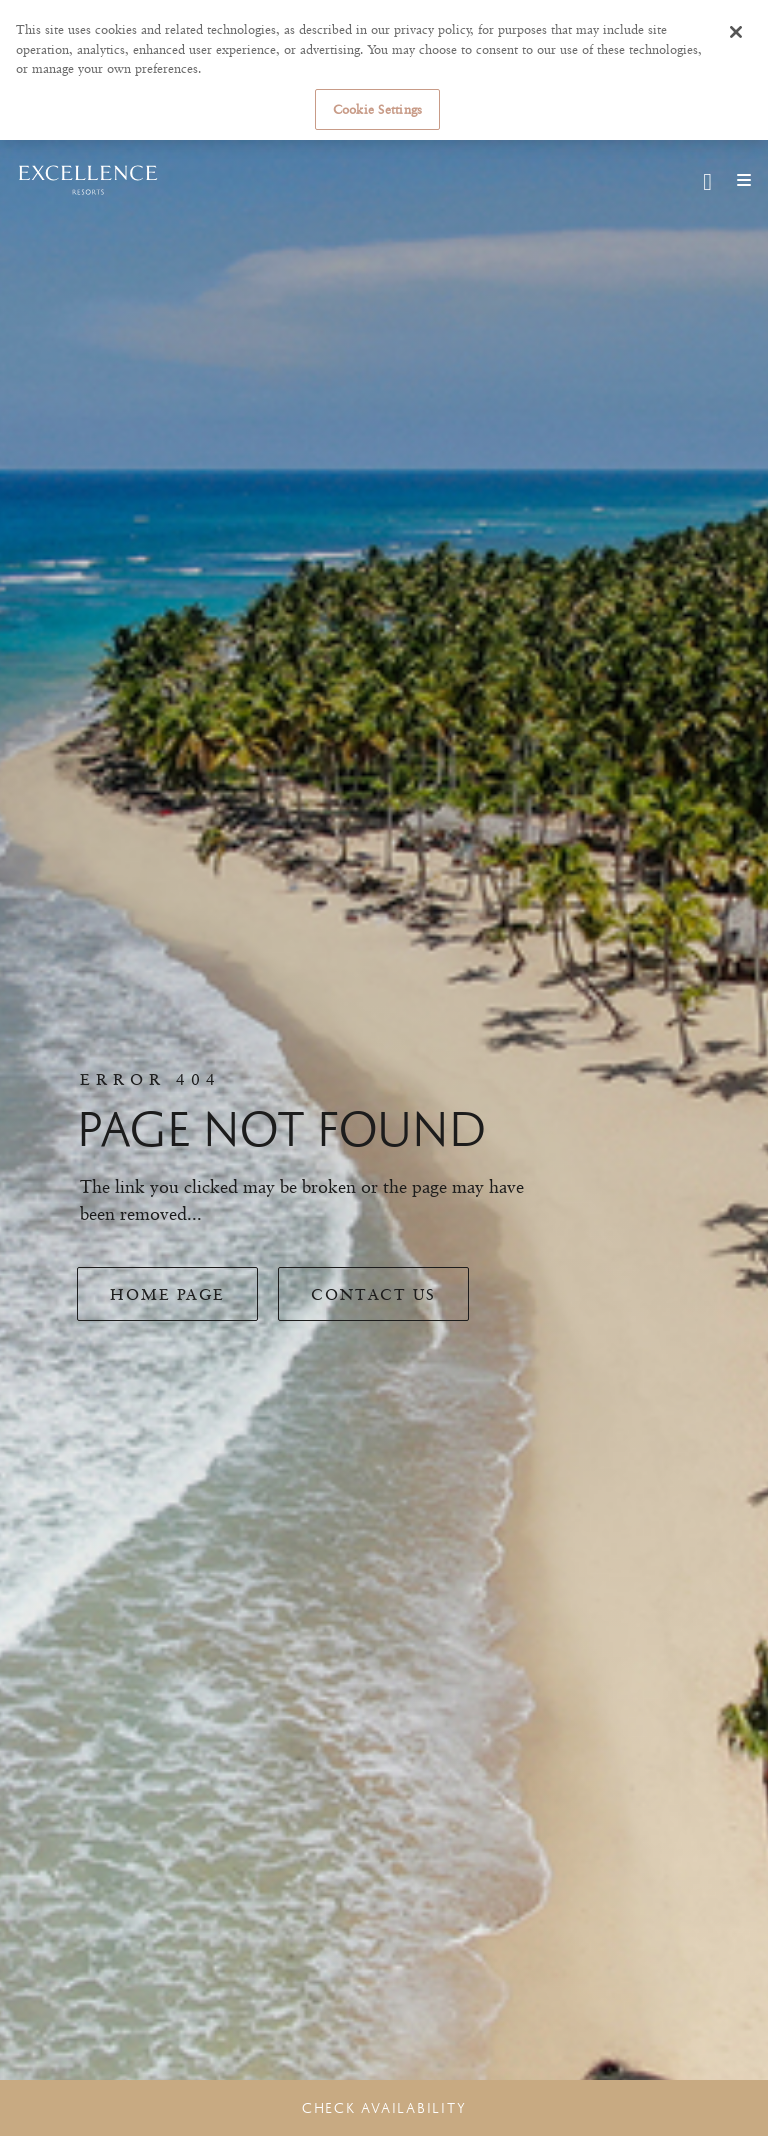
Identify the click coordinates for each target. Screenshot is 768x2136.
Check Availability (384, 2108)
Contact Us (373, 1294)
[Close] (736, 32)
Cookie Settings (377, 109)
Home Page (167, 1294)
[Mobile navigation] (737, 180)
